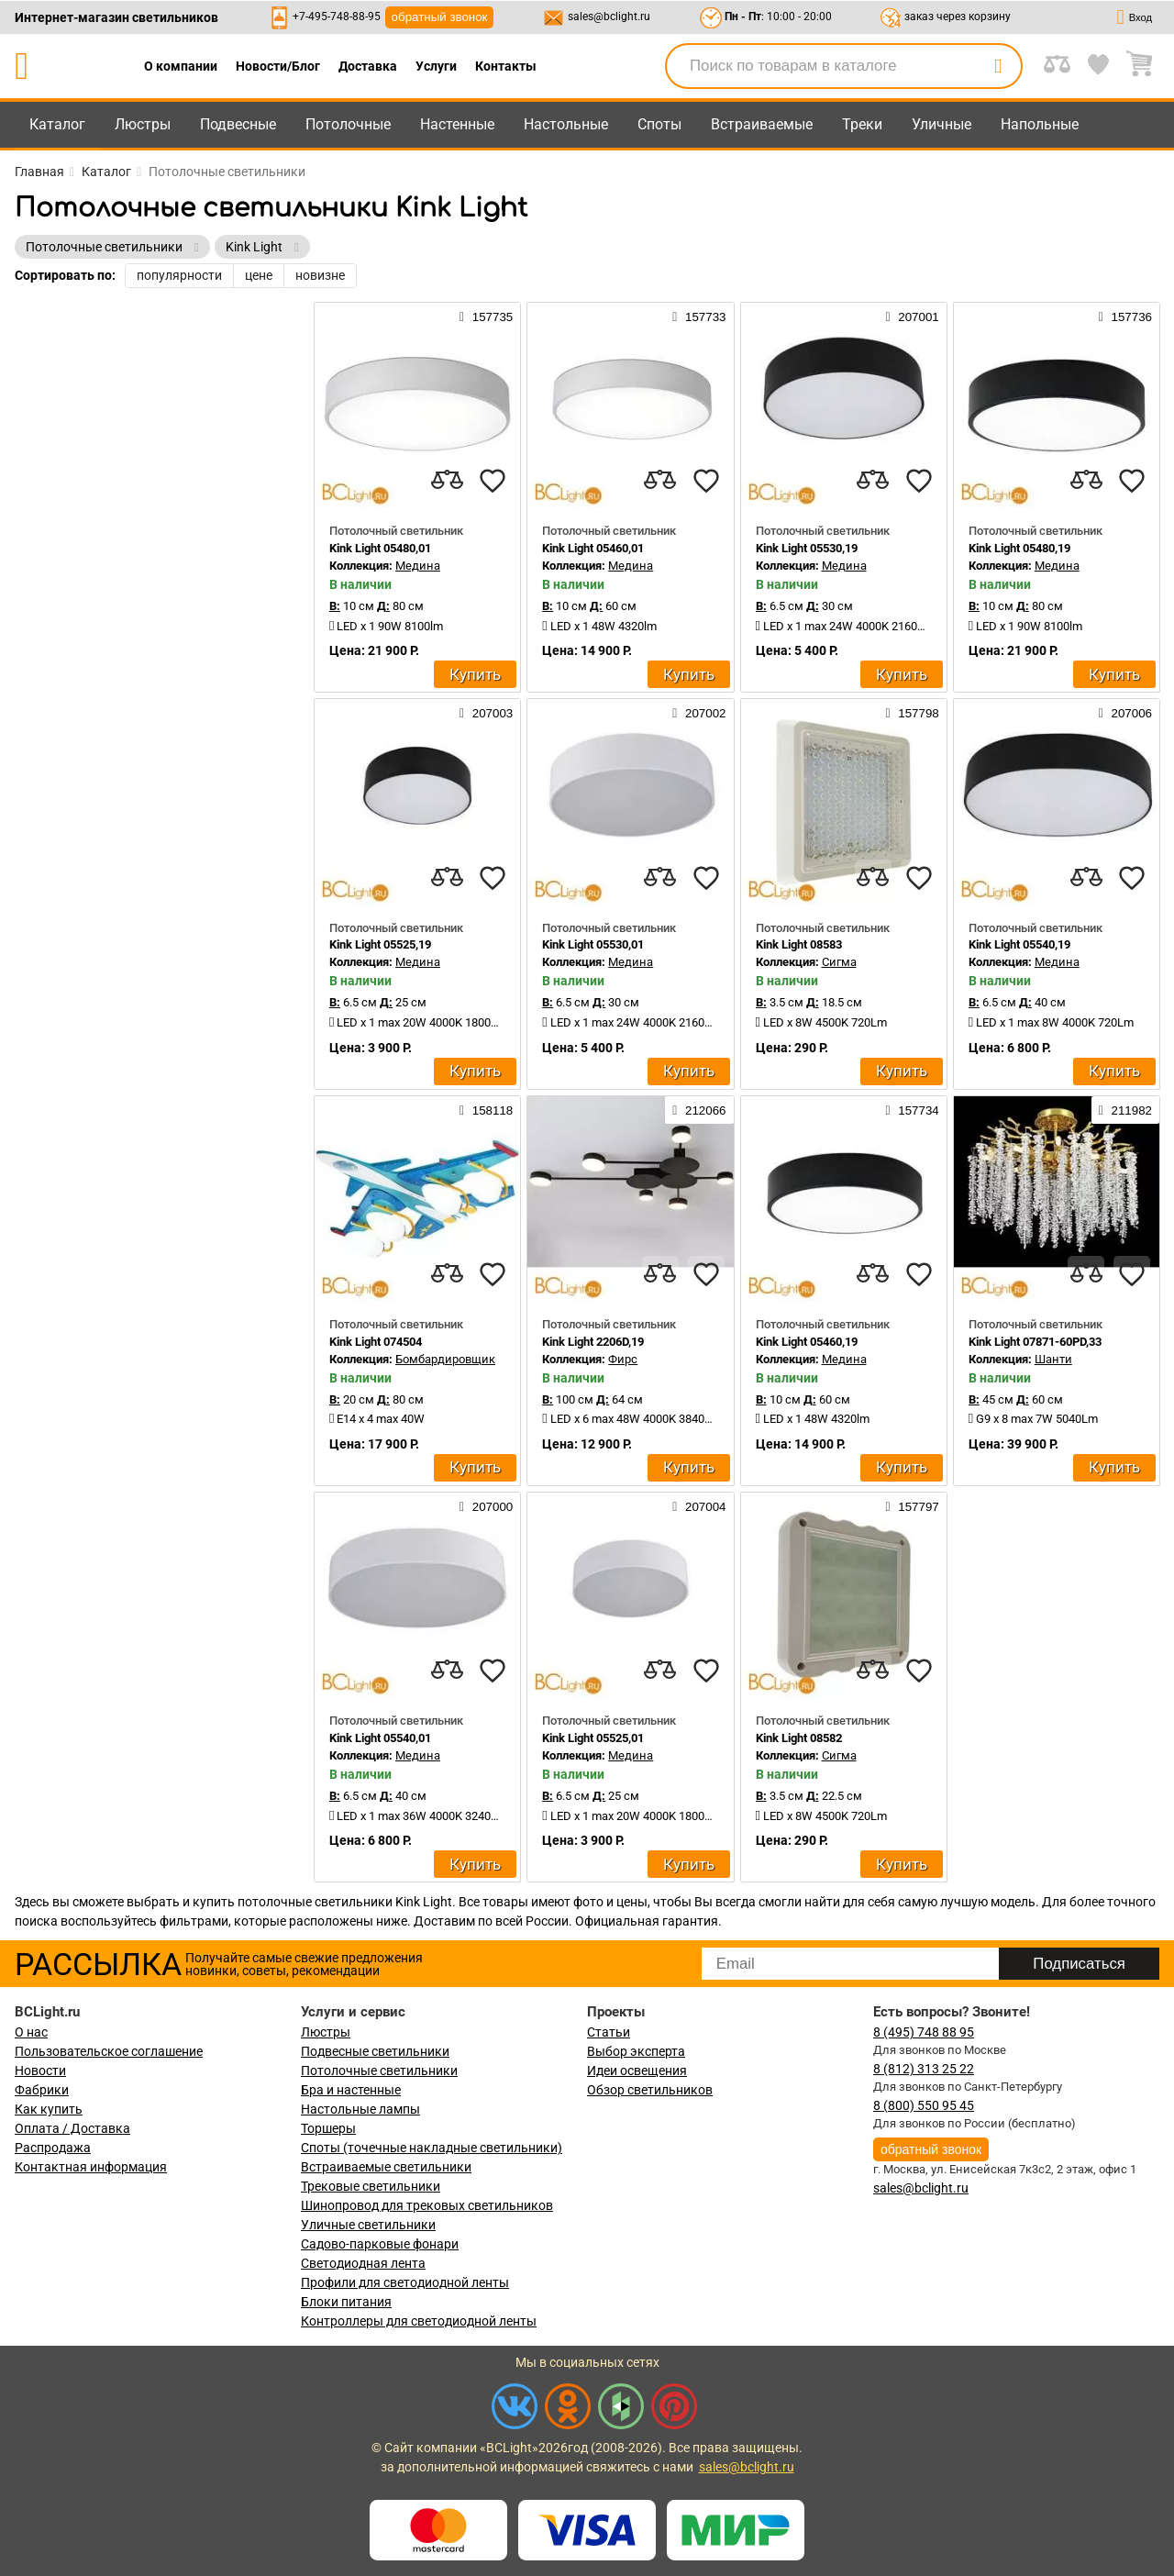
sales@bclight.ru (609, 16)
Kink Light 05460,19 (807, 1342)
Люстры (143, 124)
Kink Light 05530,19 (807, 548)
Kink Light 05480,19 (1019, 548)
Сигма (839, 962)
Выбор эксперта (636, 2051)
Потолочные (348, 124)
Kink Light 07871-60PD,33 (1035, 1342)
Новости (40, 2070)
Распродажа (53, 2147)
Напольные (1040, 124)
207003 (486, 712)
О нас (31, 2032)
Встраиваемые (762, 124)
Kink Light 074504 (375, 1342)
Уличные (941, 124)
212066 (698, 1110)
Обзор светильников (650, 2089)
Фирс (622, 1359)
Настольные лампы (360, 2109)
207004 (698, 1506)
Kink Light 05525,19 (380, 944)
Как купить (49, 2109)
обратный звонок (440, 17)
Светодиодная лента (363, 2263)
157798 (911, 712)
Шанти (1053, 1359)
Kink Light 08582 (799, 1738)
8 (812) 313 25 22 (923, 2068)
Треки (862, 124)
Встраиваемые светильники (386, 2167)
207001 (911, 316)
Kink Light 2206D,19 (593, 1342)
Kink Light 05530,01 (593, 944)
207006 (1125, 712)
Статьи (608, 2032)
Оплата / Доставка (72, 2128)
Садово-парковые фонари (380, 2244)
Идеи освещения (637, 2070)
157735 (486, 316)
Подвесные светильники (375, 2051)
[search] (998, 66)
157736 (1125, 316)
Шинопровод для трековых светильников (427, 2205)
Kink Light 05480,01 (380, 548)
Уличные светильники (368, 2224)
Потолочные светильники (379, 2070)
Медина (417, 565)
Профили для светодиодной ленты (405, 2282)
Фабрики (42, 2089)
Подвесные (238, 124)
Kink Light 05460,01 (593, 548)
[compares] (446, 480)
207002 (698, 712)
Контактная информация (91, 2167)
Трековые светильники (370, 2186)
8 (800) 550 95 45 (923, 2105)
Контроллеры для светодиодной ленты (419, 2321)
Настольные (566, 124)
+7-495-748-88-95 (337, 16)
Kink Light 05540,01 (380, 1738)
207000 (486, 1506)
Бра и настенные (351, 2089)
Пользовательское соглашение (109, 2051)
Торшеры (328, 2128)
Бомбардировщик (445, 1359)
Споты (659, 124)
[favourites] (492, 480)
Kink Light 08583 (799, 944)
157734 (911, 1110)
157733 (698, 316)
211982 (1125, 1110)
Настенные (457, 124)
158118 (486, 1110)
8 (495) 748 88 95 (923, 2032)
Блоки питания (346, 2301)
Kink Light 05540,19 (1019, 944)
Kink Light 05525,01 (593, 1738)
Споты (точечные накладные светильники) (431, 2147)
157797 (911, 1506)
